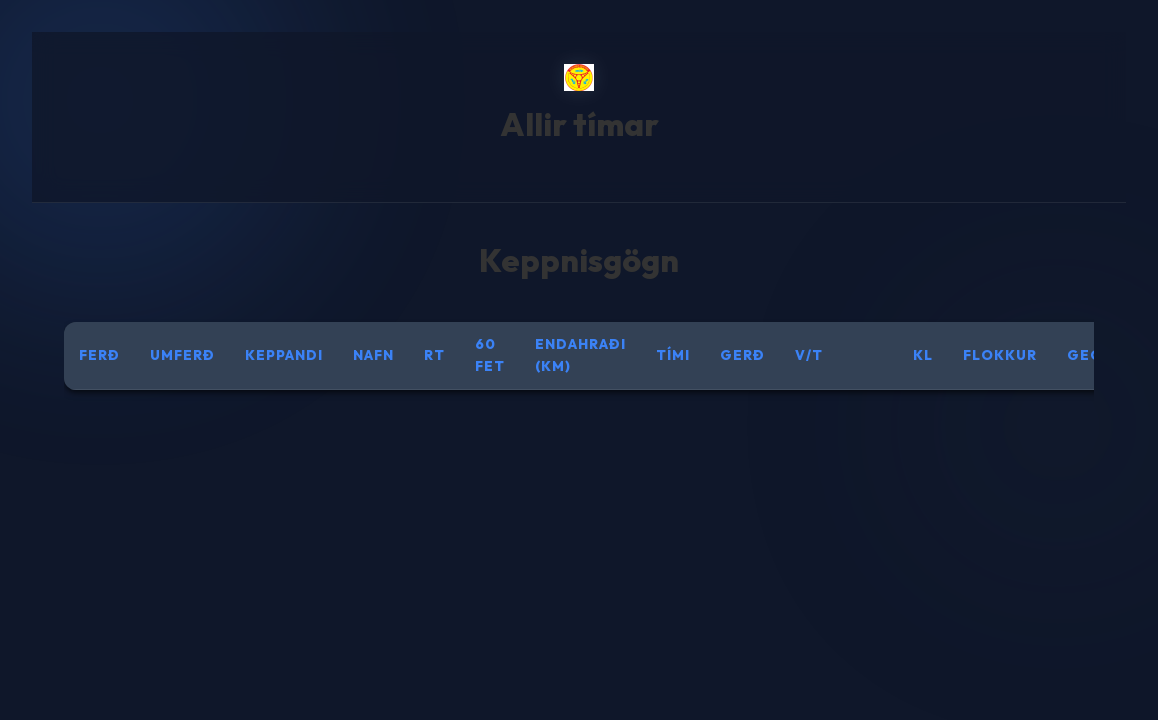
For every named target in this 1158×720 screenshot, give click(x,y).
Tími (673, 355)
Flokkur (1000, 355)
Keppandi (284, 355)
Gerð (742, 355)
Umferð (182, 355)
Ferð (99, 355)
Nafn (373, 355)
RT (434, 355)
